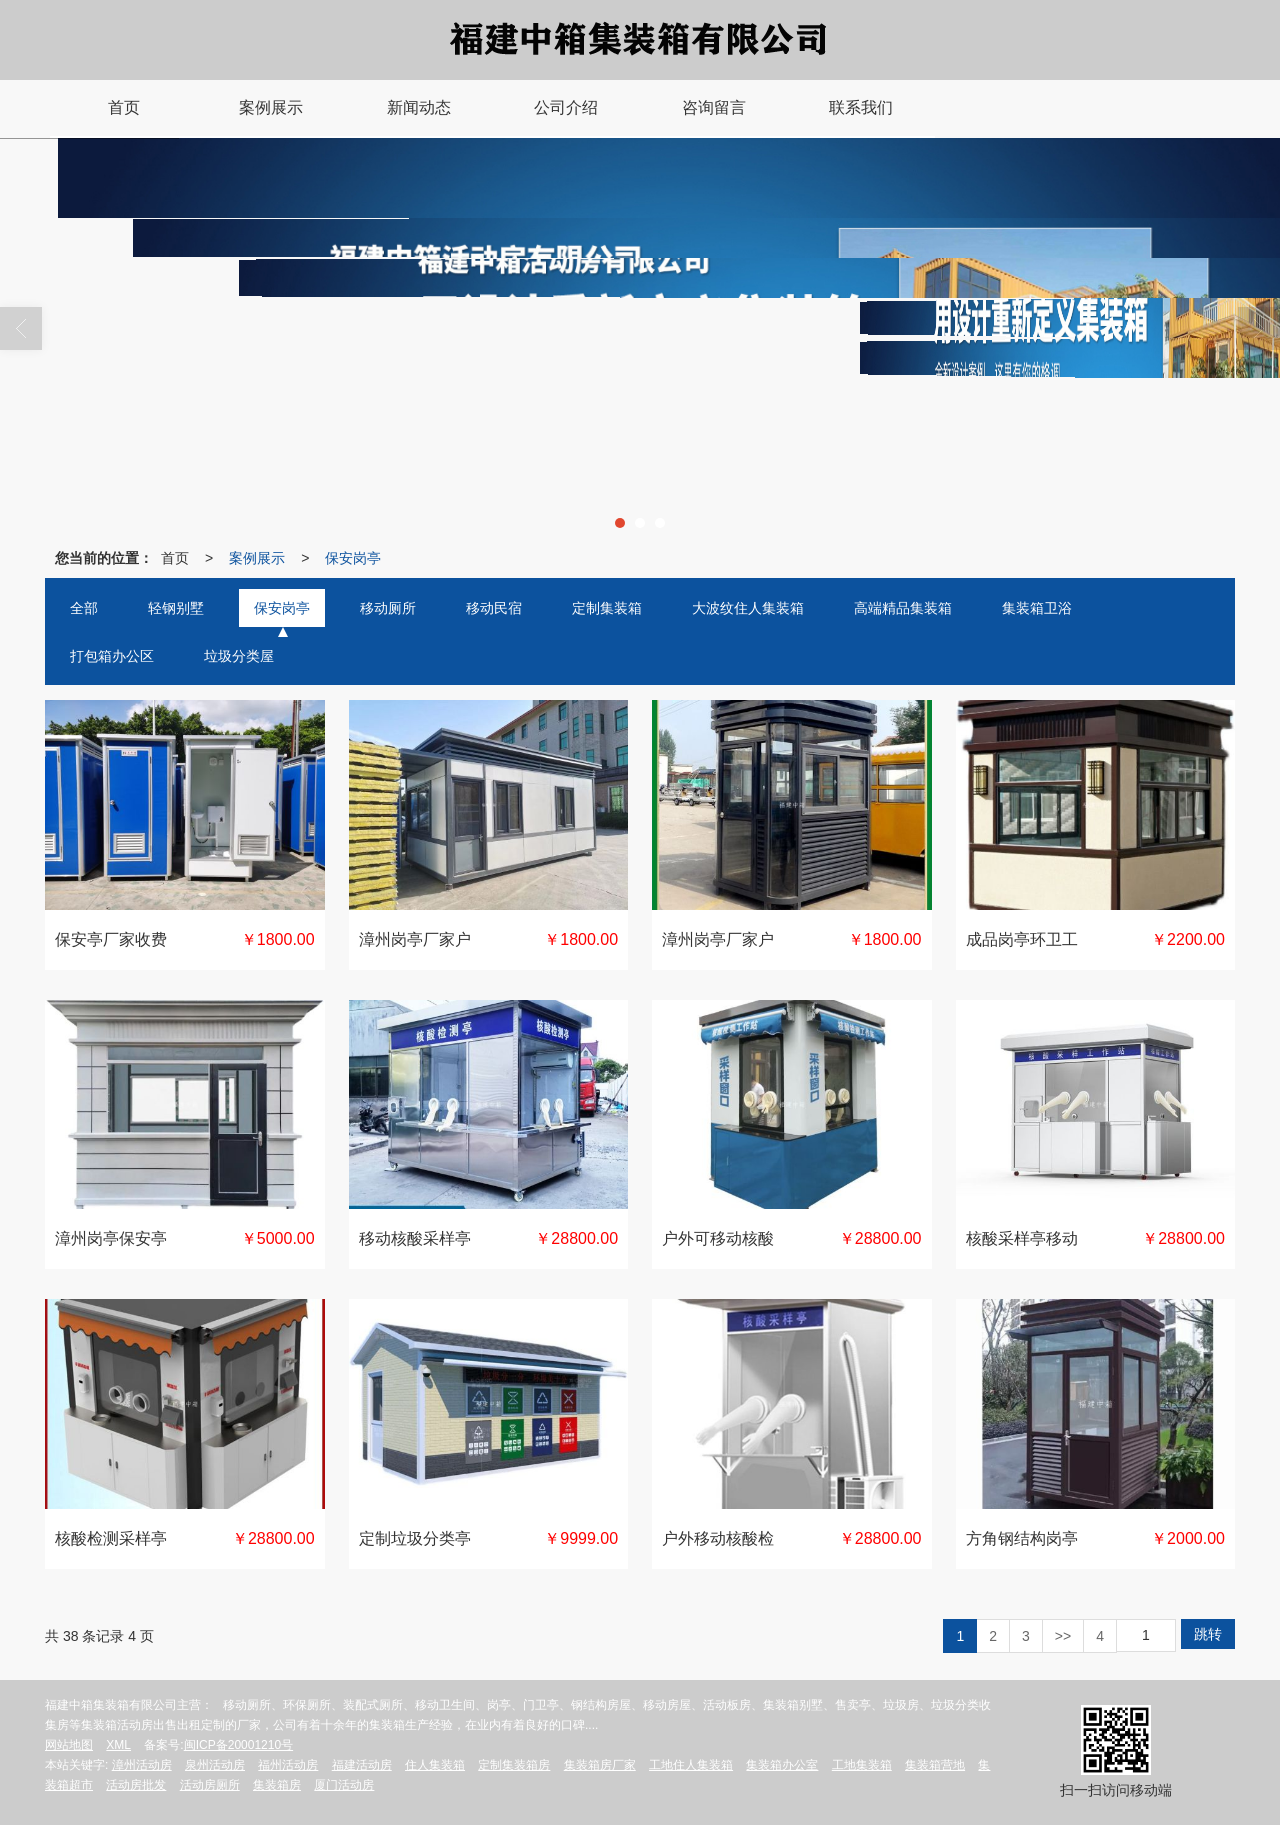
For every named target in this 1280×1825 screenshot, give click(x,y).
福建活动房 (362, 1765)
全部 (84, 608)
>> (1063, 1636)
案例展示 (257, 558)
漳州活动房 (142, 1765)
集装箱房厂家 (600, 1765)
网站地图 (69, 1745)
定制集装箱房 (514, 1765)
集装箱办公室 (782, 1765)
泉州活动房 (215, 1765)
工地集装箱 (862, 1765)
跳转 (1208, 1634)
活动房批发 (136, 1785)
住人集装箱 (435, 1765)
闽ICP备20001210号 (238, 1745)
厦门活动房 (344, 1785)
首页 (175, 558)
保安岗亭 (353, 558)
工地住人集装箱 (691, 1765)
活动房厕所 (210, 1785)
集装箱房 (277, 1785)
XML (118, 1745)
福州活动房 (288, 1765)
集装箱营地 (935, 1765)
